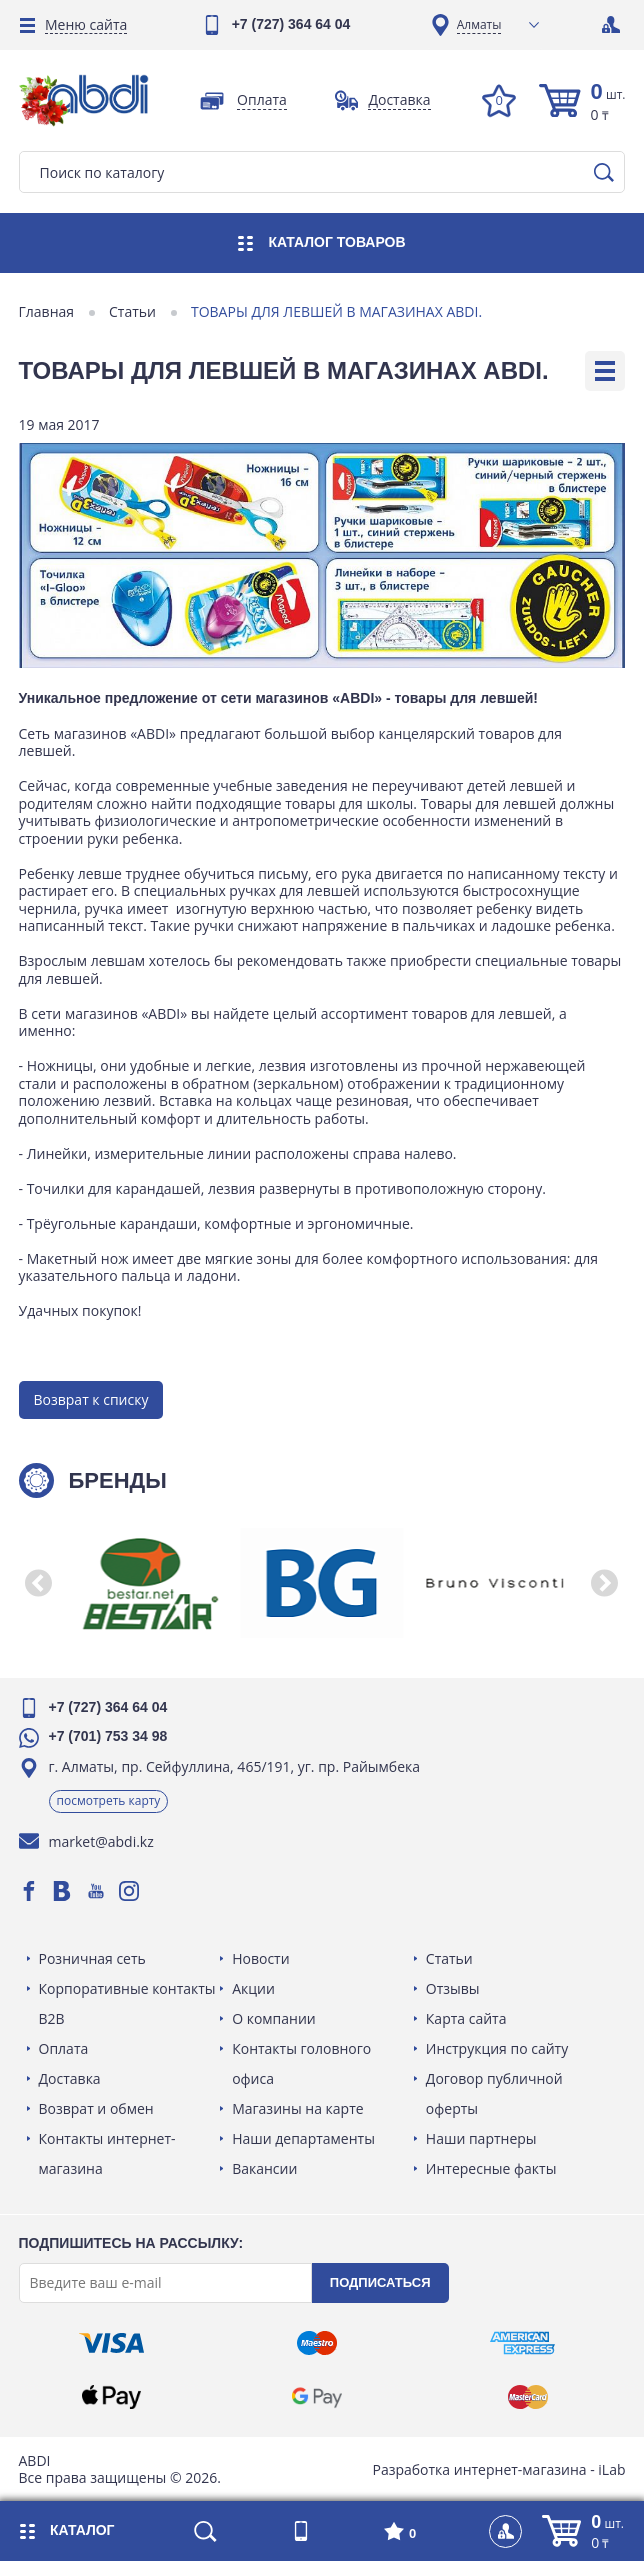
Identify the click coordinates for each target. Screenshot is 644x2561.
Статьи (134, 312)
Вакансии (265, 2167)
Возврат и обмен (97, 2107)
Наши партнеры (480, 2137)
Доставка (71, 2077)
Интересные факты (490, 2167)
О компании (275, 2017)
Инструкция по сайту (496, 2047)
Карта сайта (465, 2017)
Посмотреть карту (110, 1799)
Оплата (65, 2047)
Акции (254, 1987)
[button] (40, 1582)
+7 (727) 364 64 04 (291, 24)
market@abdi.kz (102, 1840)
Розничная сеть (93, 1957)
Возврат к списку (92, 1398)
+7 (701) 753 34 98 (109, 1735)
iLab (610, 2467)
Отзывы (452, 1987)
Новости (261, 1957)
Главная (48, 312)
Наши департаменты (304, 2137)
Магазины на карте (298, 2107)
